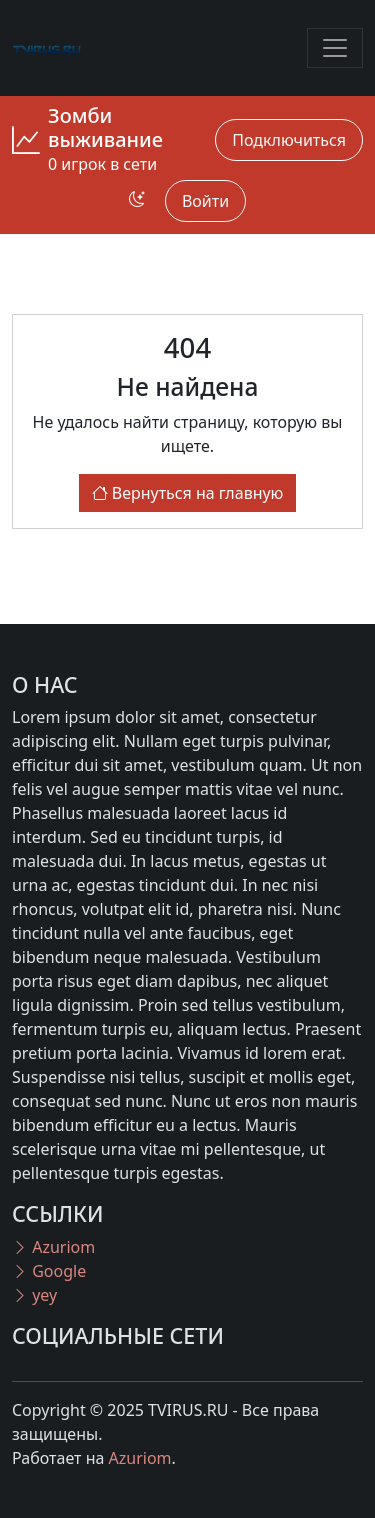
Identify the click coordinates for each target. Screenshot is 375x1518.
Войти (205, 201)
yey (34, 1295)
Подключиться (289, 140)
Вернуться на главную (188, 493)
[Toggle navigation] (335, 48)
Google (49, 1271)
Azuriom (53, 1247)
